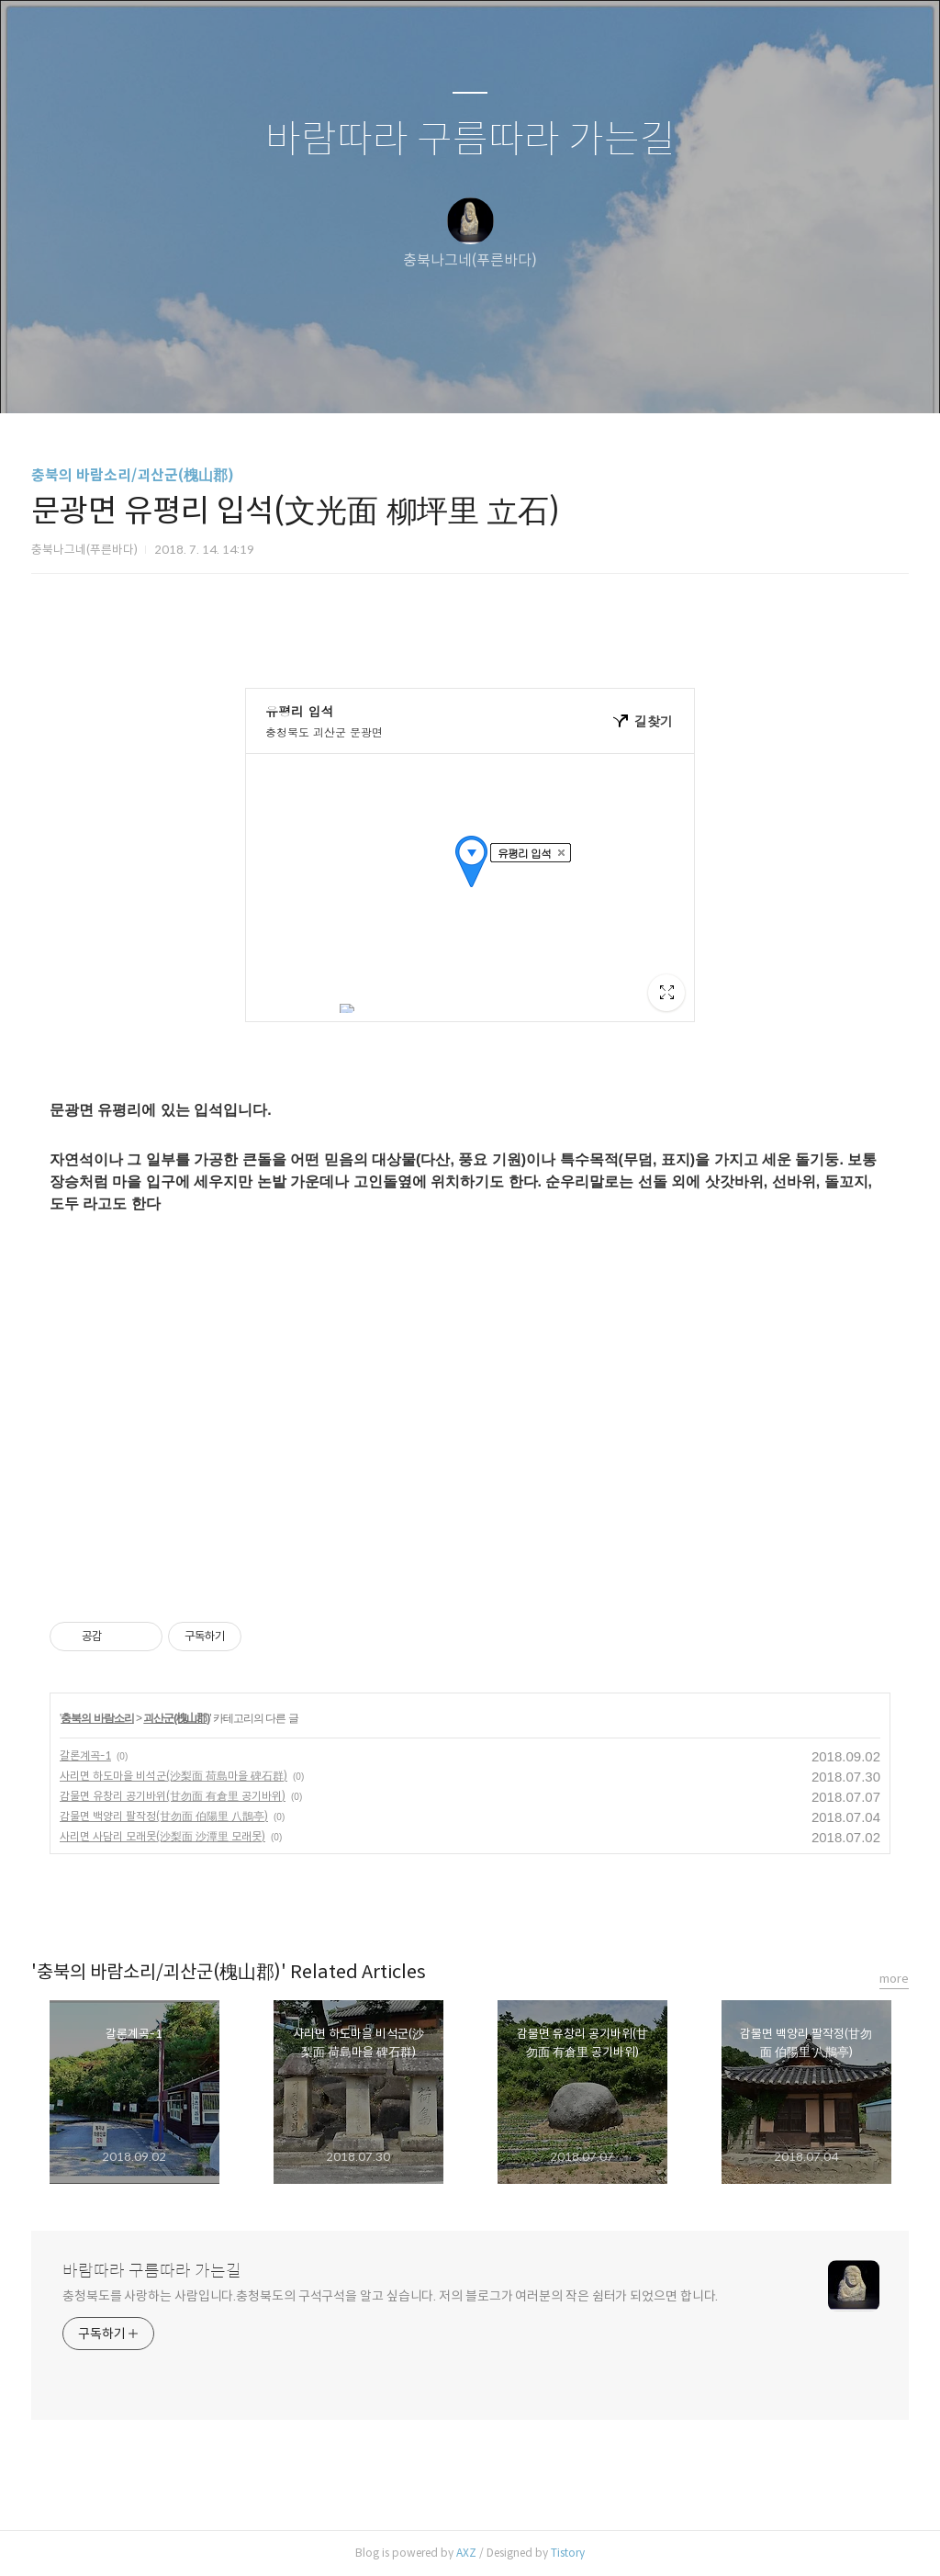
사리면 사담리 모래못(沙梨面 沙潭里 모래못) (162, 1836)
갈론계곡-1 (85, 1755)
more (894, 1978)
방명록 (438, 375)
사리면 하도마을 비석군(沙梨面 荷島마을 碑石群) (173, 1776)
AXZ (466, 2552)
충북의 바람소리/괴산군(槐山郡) (132, 475)
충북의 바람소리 (97, 1718)
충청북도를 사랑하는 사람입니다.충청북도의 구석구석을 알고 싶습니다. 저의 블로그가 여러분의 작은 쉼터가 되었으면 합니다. (390, 2296)
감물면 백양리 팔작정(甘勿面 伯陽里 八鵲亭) (164, 1816)
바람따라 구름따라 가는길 (470, 140)
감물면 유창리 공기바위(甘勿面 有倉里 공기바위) (172, 1796)
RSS (500, 375)
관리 (563, 375)
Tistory (568, 2552)
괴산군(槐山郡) (176, 1718)
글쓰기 (375, 375)
